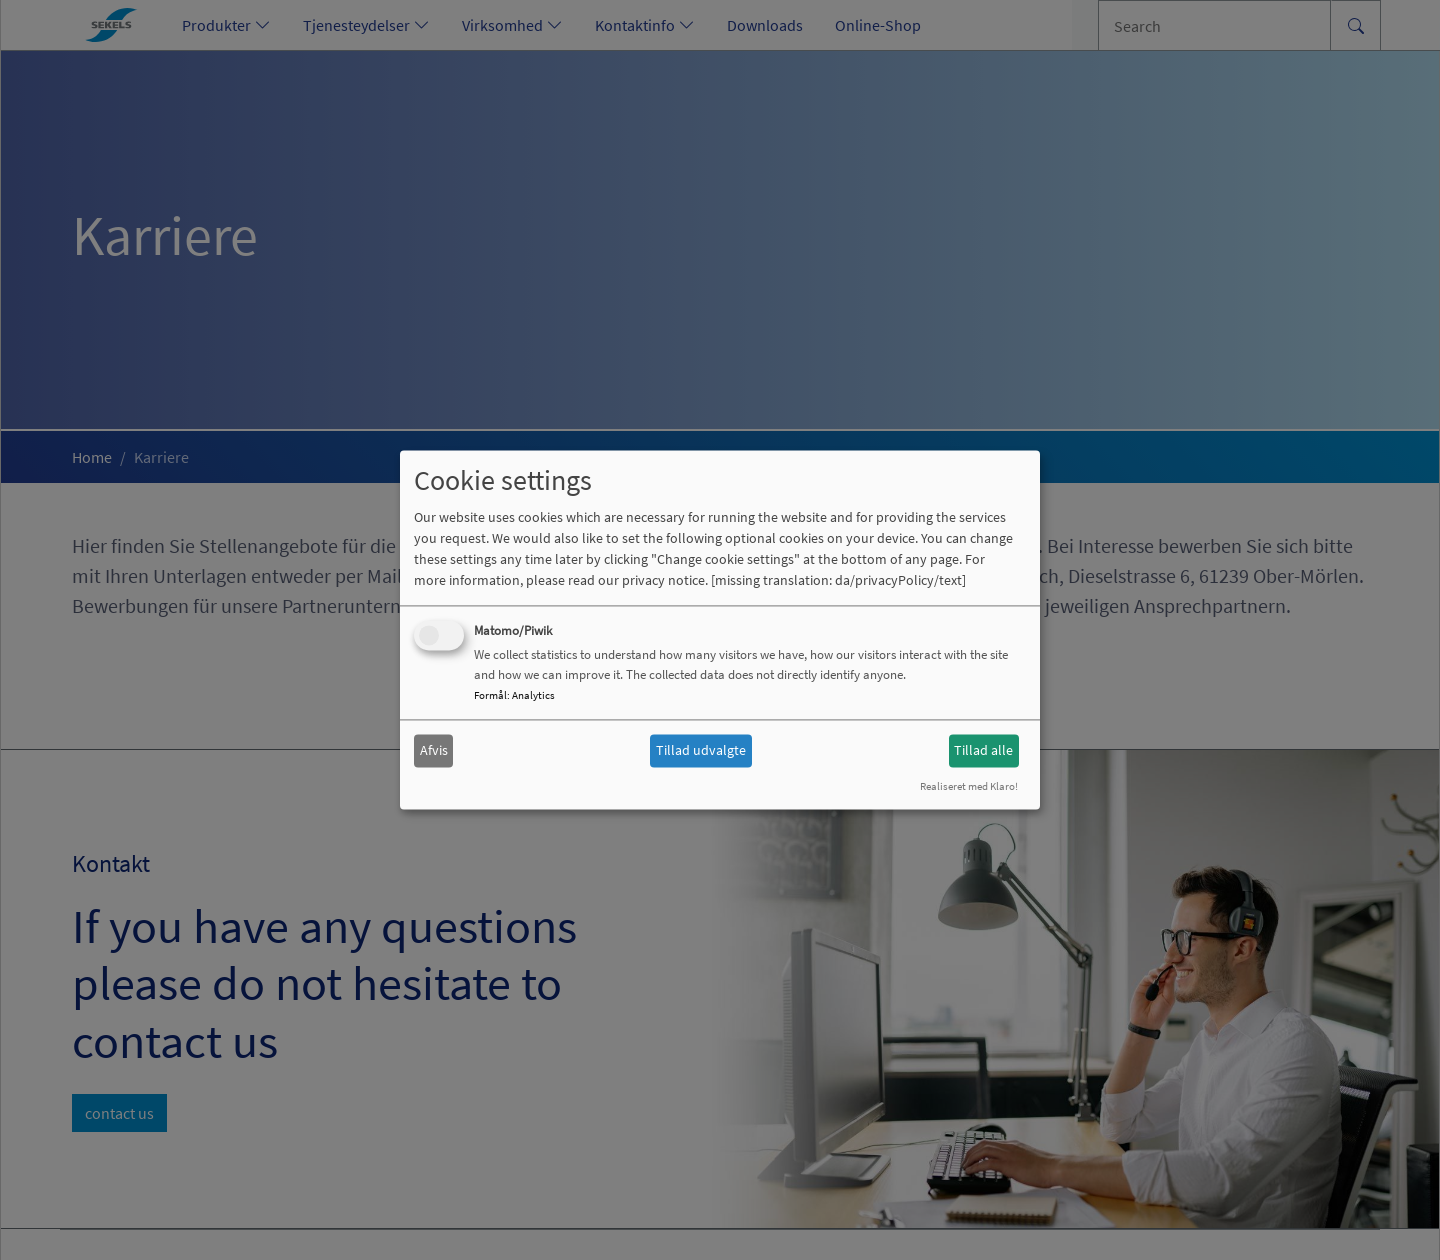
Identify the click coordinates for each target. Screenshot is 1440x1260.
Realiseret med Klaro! (969, 787)
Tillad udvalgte (701, 750)
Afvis (434, 750)
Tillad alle (983, 750)
